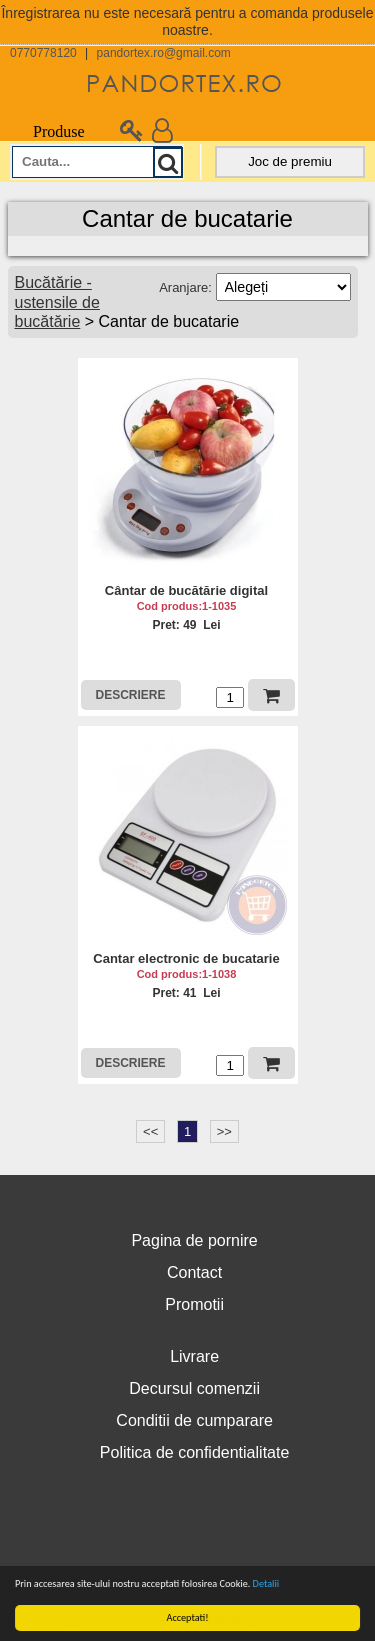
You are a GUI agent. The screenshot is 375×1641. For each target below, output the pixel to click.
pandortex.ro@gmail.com (164, 53)
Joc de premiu (290, 161)
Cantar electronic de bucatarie (186, 958)
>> (224, 1131)
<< (150, 1131)
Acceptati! (188, 1617)
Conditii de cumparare (194, 1420)
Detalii (266, 1583)
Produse (47, 131)
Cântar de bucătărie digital (186, 590)
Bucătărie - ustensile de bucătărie (57, 301)
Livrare (194, 1356)
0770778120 (43, 53)
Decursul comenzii (194, 1388)
